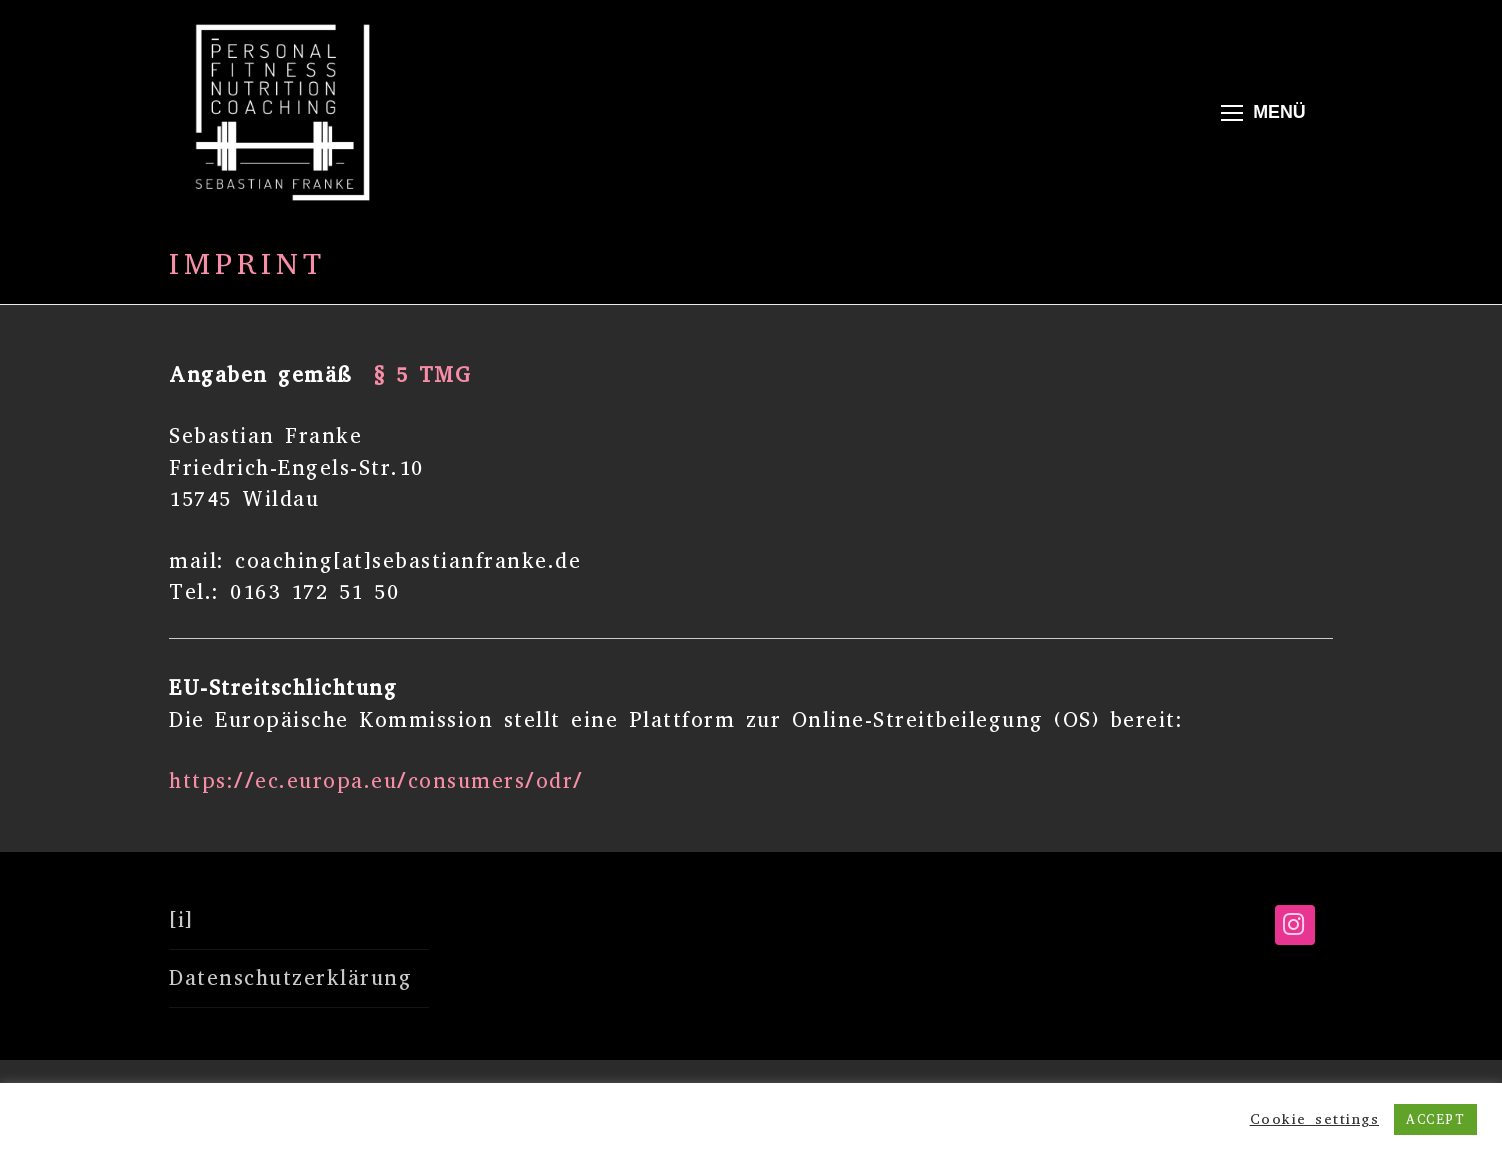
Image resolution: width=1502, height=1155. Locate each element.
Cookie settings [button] (1315, 1119)
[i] (181, 920)
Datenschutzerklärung (290, 978)
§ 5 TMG (423, 375)
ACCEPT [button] (1435, 1119)
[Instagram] (1295, 925)
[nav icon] (1263, 112)
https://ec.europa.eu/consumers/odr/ (376, 781)
